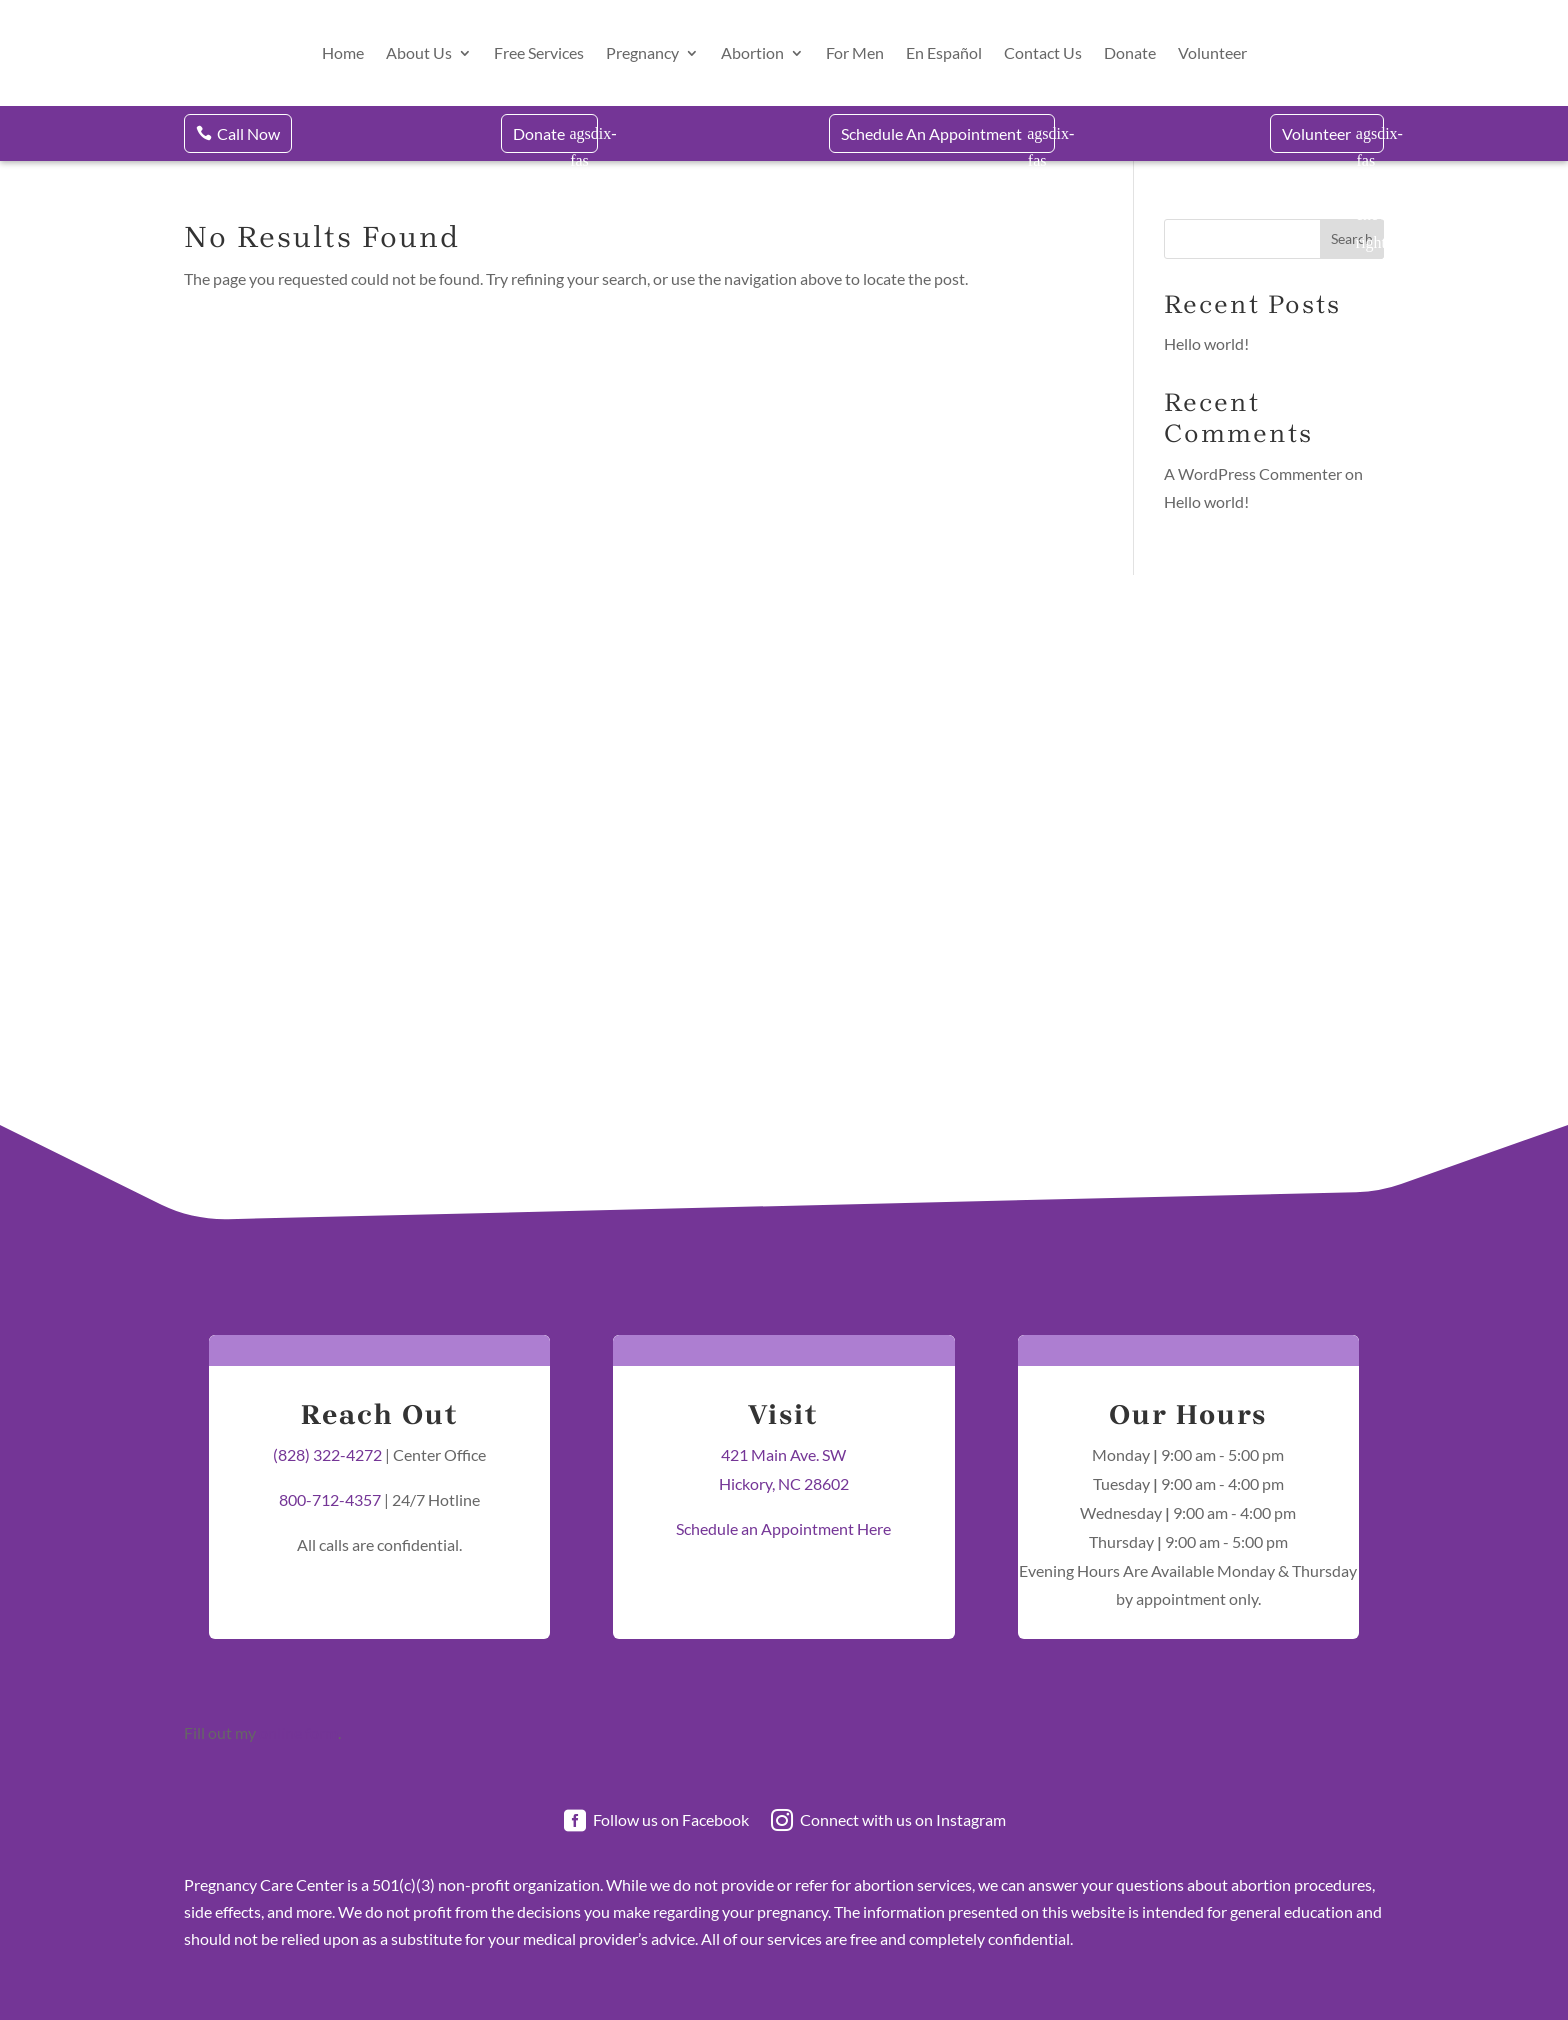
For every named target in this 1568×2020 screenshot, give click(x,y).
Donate (1130, 52)
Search (1352, 238)
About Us (419, 52)
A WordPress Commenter (1253, 473)
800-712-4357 (330, 1499)
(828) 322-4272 (327, 1454)
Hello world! (1206, 343)
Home (343, 52)
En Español (944, 52)
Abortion (752, 52)
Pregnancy (642, 52)
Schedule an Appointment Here (783, 1528)
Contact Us (1043, 52)
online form (298, 1732)
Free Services (539, 52)
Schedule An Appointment (931, 133)
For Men (855, 52)
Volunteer (1212, 52)
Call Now (248, 133)
